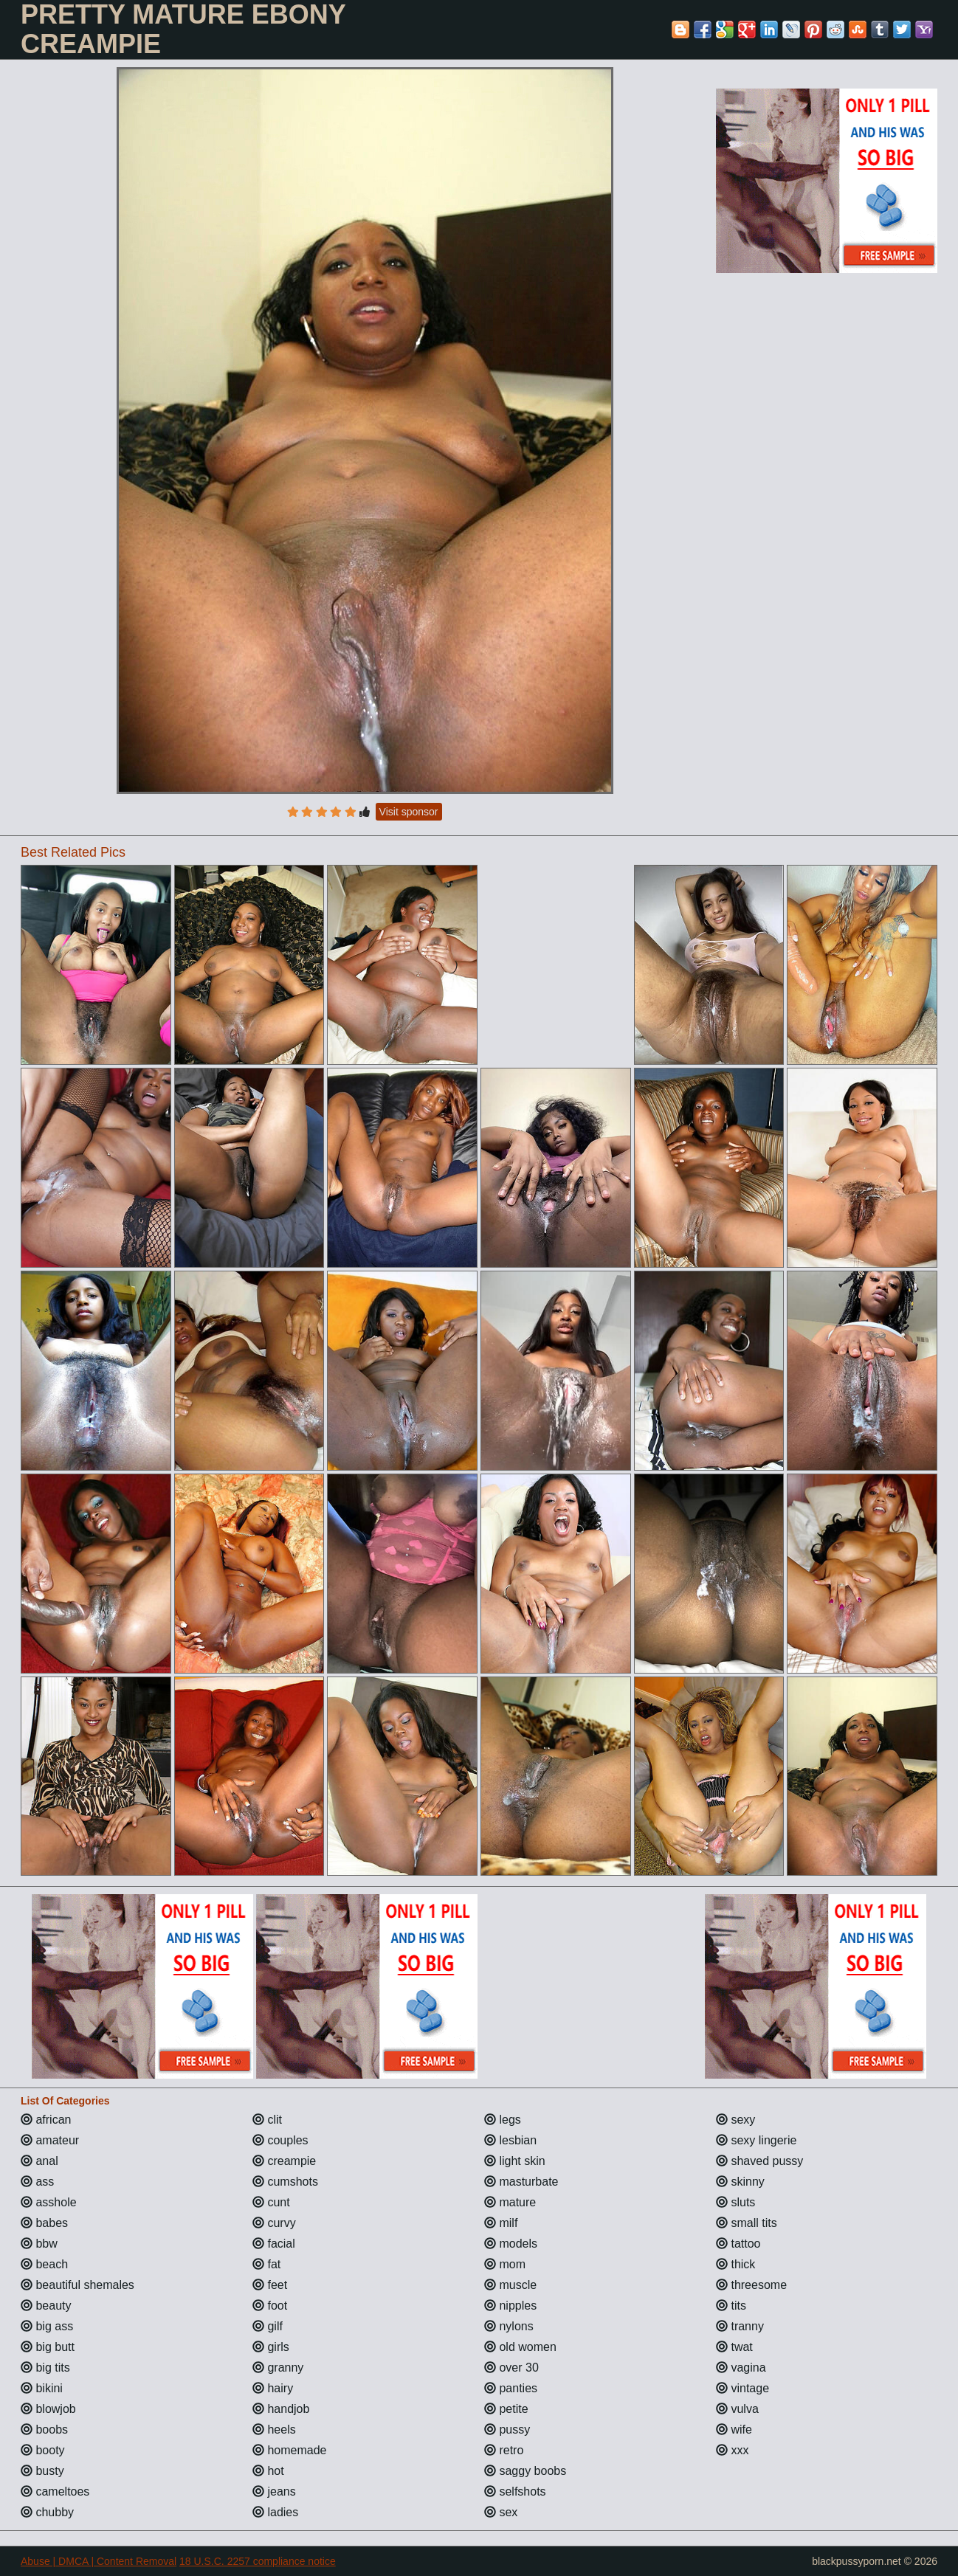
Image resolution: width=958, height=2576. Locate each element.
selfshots (515, 2491)
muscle (510, 2285)
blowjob (48, 2409)
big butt (48, 2347)
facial (273, 2243)
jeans (274, 2491)
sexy (735, 2119)
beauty (46, 2305)
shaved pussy (759, 2161)
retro (503, 2450)
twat (734, 2347)
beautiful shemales (77, 2285)
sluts (735, 2202)
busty (42, 2471)
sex (500, 2512)
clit (267, 2119)
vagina (741, 2367)
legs (502, 2119)
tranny (740, 2326)
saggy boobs (525, 2471)
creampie (284, 2161)
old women (520, 2347)
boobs (44, 2429)
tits (731, 2305)
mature (510, 2202)
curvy (274, 2223)
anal (39, 2161)
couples (280, 2140)
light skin (514, 2161)
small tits (746, 2223)
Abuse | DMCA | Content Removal (98, 2561)
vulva (737, 2409)
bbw (39, 2243)
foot (269, 2305)
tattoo (738, 2243)
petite (506, 2409)
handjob (280, 2409)
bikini (42, 2388)
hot (268, 2471)
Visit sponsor (408, 812)
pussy (507, 2429)
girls (270, 2347)
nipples (510, 2305)
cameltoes (55, 2491)
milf (500, 2223)
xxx (732, 2450)
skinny (740, 2181)
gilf (267, 2326)
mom (504, 2264)
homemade (289, 2450)
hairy (272, 2388)
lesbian (510, 2140)
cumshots (285, 2181)
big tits (45, 2367)
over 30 (511, 2367)
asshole (49, 2202)
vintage (742, 2388)
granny (277, 2367)
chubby (47, 2512)
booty (43, 2450)
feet (269, 2285)
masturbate (521, 2181)
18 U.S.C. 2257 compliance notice (257, 2561)
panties (510, 2388)
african (46, 2119)
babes (44, 2223)
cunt (271, 2202)
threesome (751, 2285)
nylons (509, 2326)
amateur (50, 2140)
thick (735, 2264)
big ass (47, 2326)
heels (274, 2429)
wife (734, 2429)
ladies (275, 2512)
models (510, 2243)
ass (37, 2181)
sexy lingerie (756, 2140)
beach (44, 2264)
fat (266, 2264)
